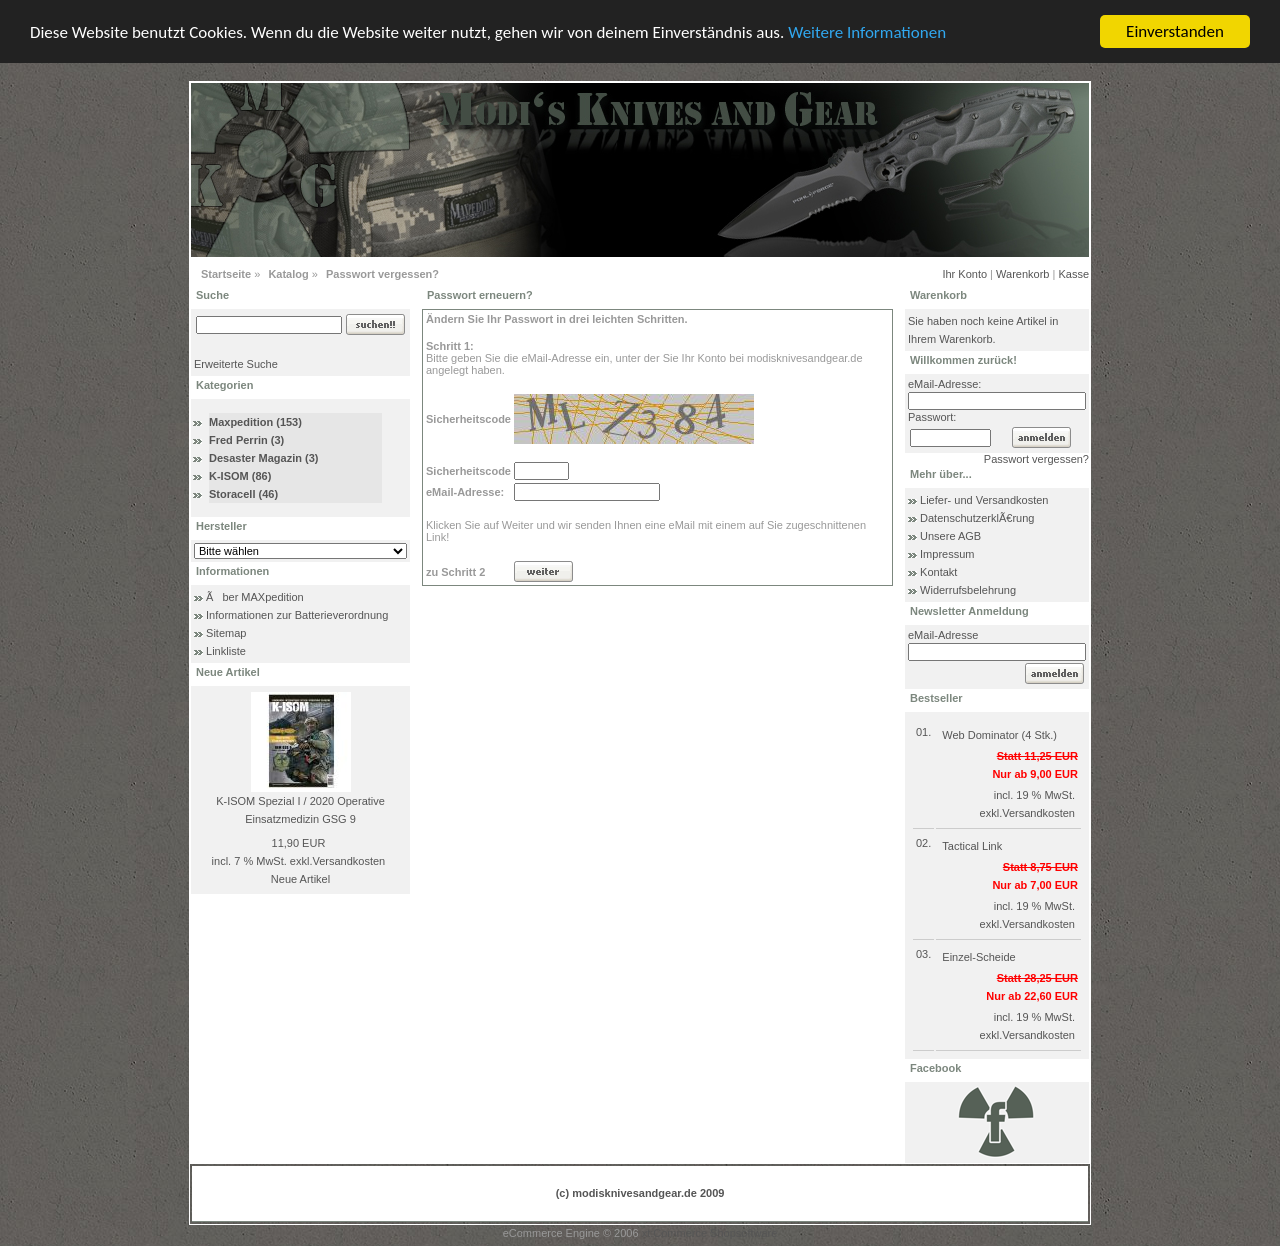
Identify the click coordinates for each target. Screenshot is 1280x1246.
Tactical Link (972, 846)
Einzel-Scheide (978, 957)
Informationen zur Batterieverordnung (297, 615)
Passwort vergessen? (382, 274)
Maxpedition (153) (255, 422)
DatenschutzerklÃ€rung (977, 518)
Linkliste (226, 651)
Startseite (226, 274)
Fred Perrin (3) (246, 440)
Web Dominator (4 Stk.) (999, 735)
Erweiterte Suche (236, 364)
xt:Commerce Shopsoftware (710, 1233)
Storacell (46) (243, 494)
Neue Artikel (300, 879)
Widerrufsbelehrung (968, 590)
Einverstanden (1175, 31)
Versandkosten (348, 861)
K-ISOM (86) (240, 476)
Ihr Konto (964, 274)
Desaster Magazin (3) (263, 458)
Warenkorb (1022, 274)
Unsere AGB (950, 536)
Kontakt (938, 572)
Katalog (288, 274)
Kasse (1073, 274)
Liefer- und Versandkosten (984, 500)
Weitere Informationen (867, 31)
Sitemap (226, 633)
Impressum (947, 554)
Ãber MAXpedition (255, 597)
